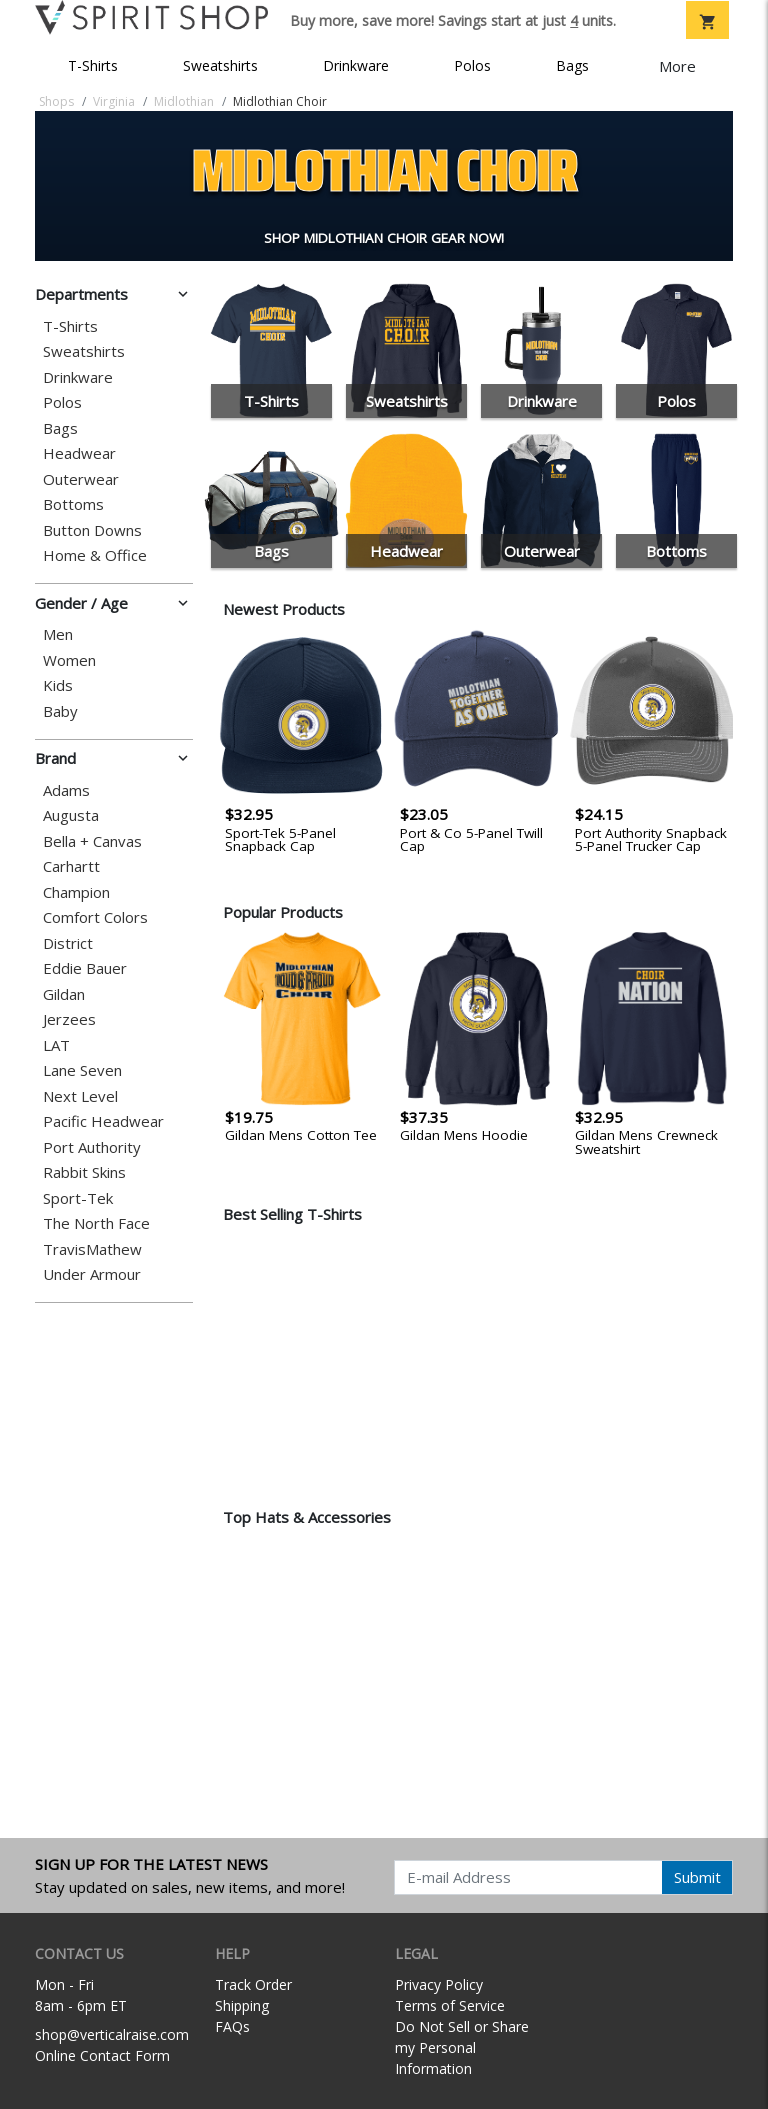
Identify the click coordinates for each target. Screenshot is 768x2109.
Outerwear (81, 479)
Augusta (71, 815)
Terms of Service (450, 2005)
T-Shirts (93, 65)
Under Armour (92, 1274)
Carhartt (71, 866)
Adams (66, 790)
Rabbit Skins (84, 1172)
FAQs (232, 2026)
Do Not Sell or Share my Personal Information (462, 2047)
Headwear (79, 453)
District (68, 943)
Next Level (80, 1096)
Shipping (242, 2005)
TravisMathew (92, 1249)
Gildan (64, 994)
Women (69, 660)
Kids (58, 685)
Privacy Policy (439, 1984)
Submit (697, 1877)
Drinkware (356, 65)
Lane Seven (82, 1070)
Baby (60, 711)
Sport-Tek (78, 1198)
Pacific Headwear (103, 1121)
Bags (572, 65)
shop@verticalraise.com (112, 2034)
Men (58, 634)
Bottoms (73, 504)
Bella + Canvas (92, 841)
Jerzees (69, 1019)
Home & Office (95, 555)
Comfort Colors (95, 917)
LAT (56, 1045)
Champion (76, 892)
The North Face (96, 1223)
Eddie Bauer (85, 968)
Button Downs (92, 530)
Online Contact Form (102, 2055)
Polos (472, 65)
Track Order (253, 1984)
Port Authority (92, 1147)
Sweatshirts (220, 65)
